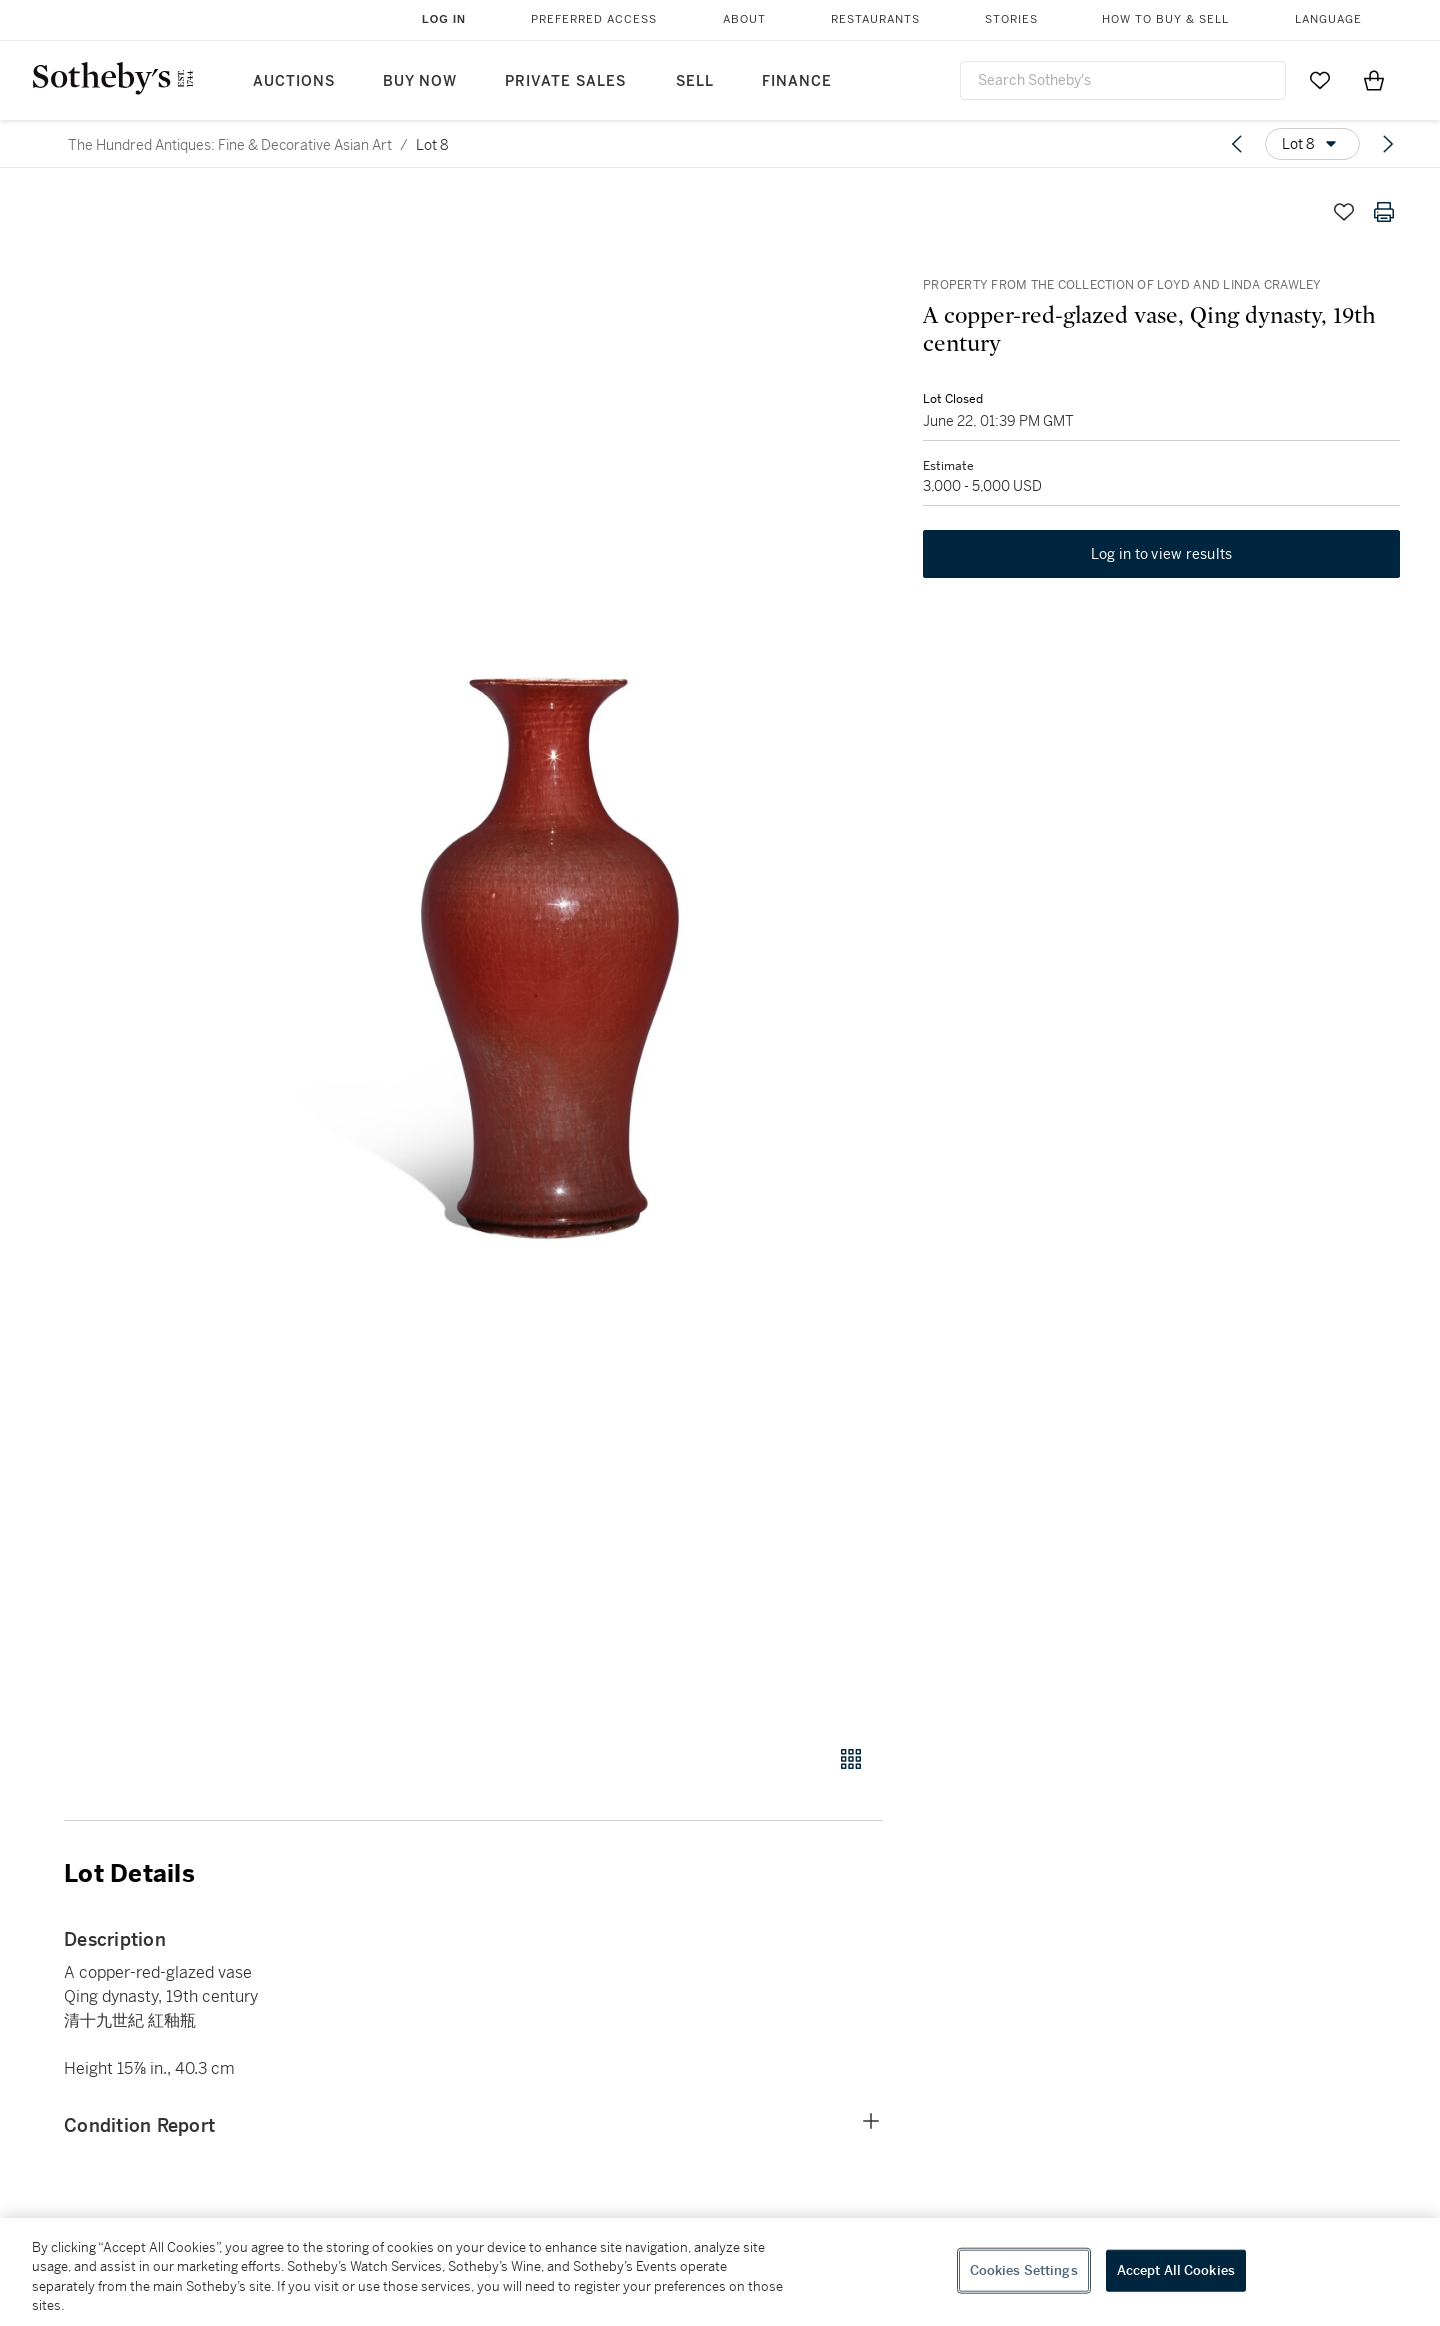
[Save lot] (1344, 212)
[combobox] (1123, 80)
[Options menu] (1312, 144)
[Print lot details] (1384, 212)
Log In (444, 19)
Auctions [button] (294, 81)
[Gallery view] (851, 1759)
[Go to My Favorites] (1320, 80)
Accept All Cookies (1176, 2270)
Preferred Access (594, 19)
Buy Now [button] (420, 81)
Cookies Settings (1024, 2270)
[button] (550, 957)
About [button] (744, 19)
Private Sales (565, 81)
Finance (797, 81)
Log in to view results (1162, 554)
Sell (695, 81)
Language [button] (1328, 19)
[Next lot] (1388, 144)
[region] (720, 2272)
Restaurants (875, 19)
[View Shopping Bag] (1374, 80)
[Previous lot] (1237, 144)
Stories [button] (1011, 19)
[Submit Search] (1263, 80)
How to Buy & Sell (1165, 19)
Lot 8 (432, 145)
